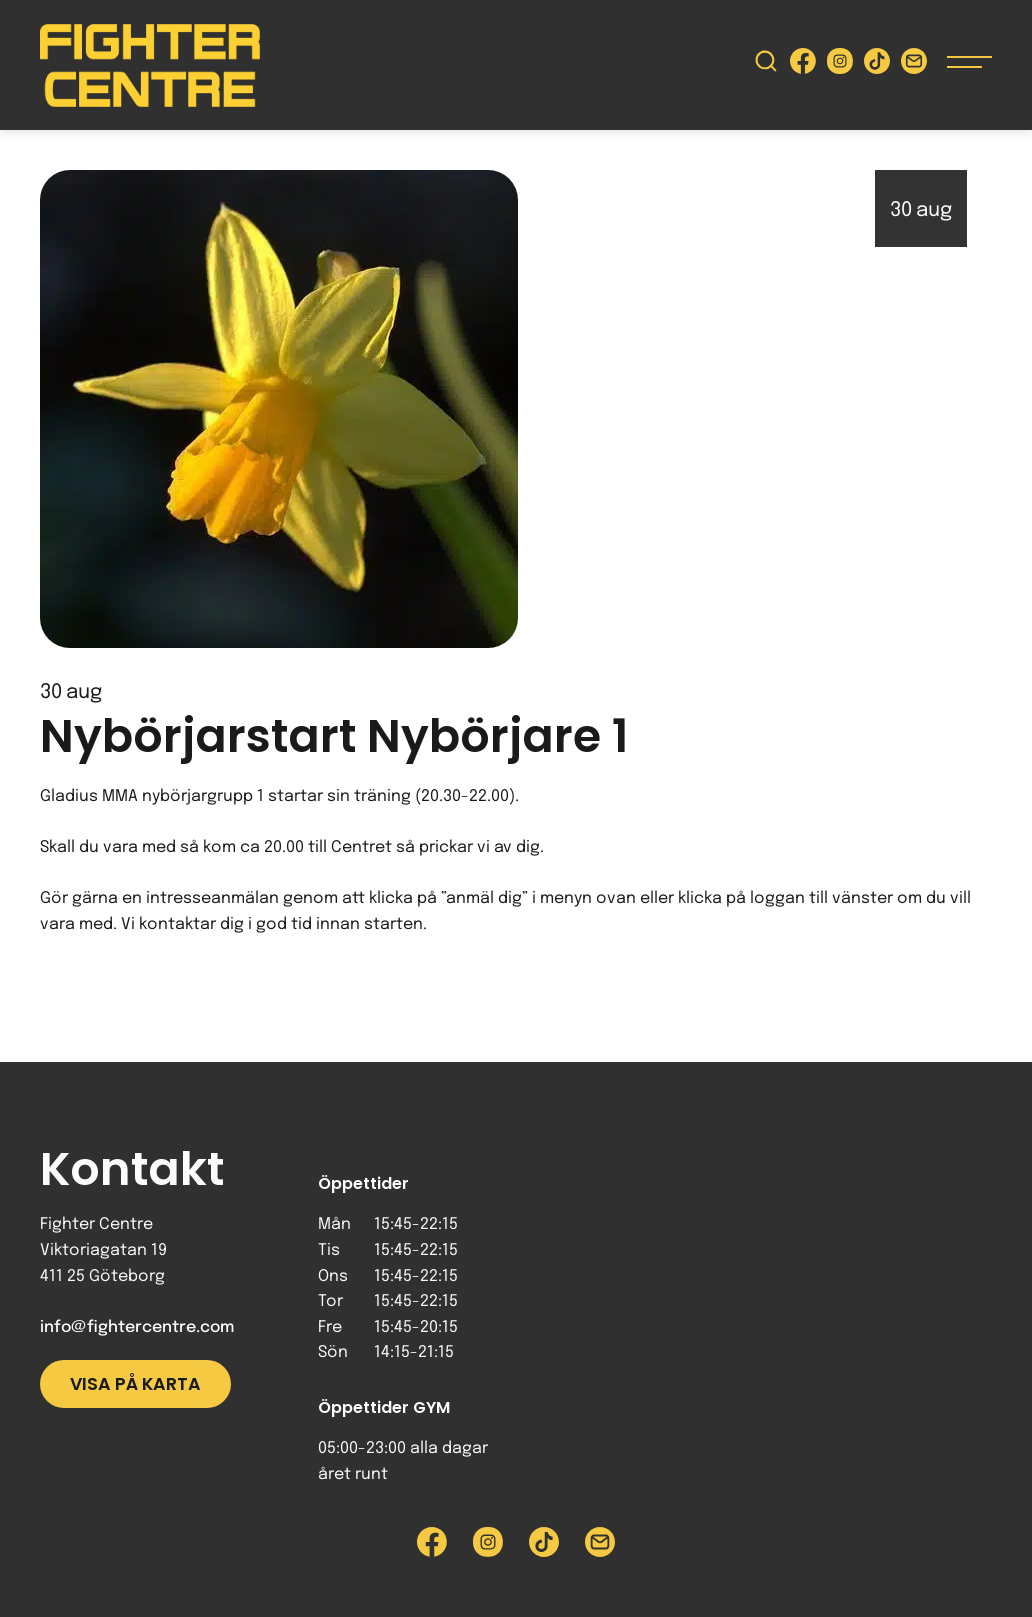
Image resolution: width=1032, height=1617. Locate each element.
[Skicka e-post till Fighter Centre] (914, 65)
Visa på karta (135, 1384)
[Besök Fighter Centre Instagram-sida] (840, 65)
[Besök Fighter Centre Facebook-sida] (803, 65)
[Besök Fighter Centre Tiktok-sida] (877, 65)
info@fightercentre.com (137, 1327)
